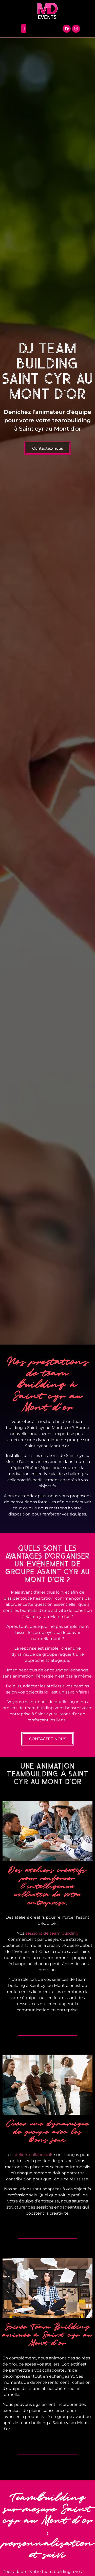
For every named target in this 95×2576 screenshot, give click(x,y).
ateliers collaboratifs (33, 2154)
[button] (23, 28)
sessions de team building (52, 1933)
